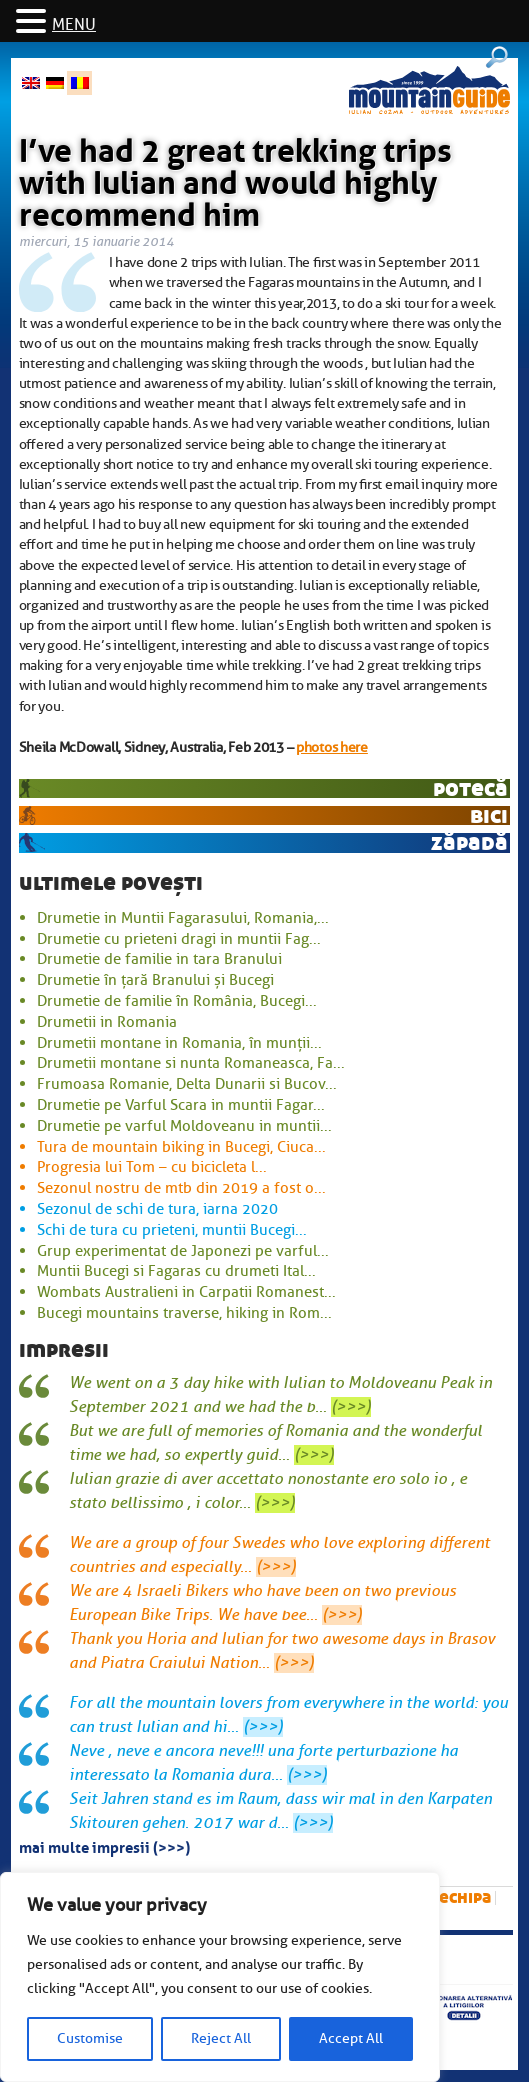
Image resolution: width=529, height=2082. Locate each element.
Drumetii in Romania (107, 1022)
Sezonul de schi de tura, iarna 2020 (157, 1209)
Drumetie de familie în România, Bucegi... (177, 1001)
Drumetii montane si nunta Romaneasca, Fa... (191, 1063)
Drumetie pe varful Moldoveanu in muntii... (184, 1126)
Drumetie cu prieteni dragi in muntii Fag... (179, 939)
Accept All (351, 2038)
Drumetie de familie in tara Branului (159, 959)
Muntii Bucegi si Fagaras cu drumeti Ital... (176, 1271)
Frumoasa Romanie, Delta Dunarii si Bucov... (187, 1084)
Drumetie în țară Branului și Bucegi (155, 980)
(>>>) (351, 1407)
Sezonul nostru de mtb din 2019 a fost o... (181, 1188)
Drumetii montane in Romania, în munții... (179, 1043)
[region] (220, 1977)
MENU (74, 25)
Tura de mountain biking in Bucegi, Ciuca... (181, 1147)
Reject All (221, 2038)
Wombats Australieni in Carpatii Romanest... (186, 1292)
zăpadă (469, 842)
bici (489, 815)
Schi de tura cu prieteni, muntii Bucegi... (172, 1230)
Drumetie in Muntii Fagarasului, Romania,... (183, 918)
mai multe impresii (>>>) (104, 1846)
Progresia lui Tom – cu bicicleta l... (152, 1167)
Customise (90, 2038)
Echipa (465, 1897)
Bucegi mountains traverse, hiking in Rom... (184, 1313)
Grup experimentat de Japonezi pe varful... (183, 1251)
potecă (470, 788)
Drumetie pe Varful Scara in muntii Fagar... (181, 1105)
